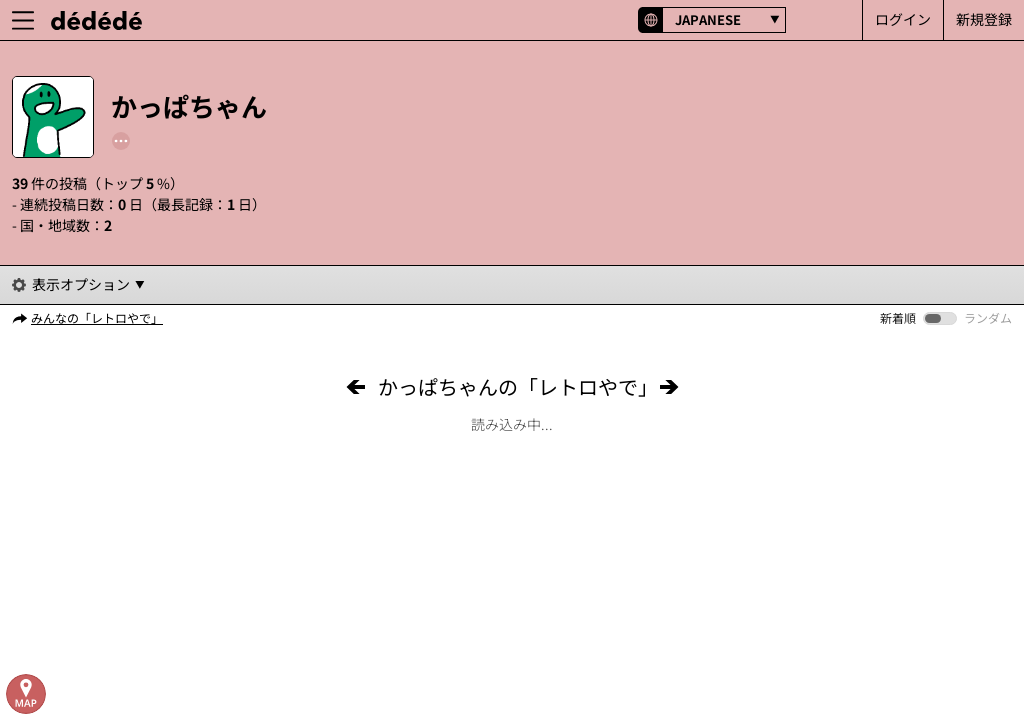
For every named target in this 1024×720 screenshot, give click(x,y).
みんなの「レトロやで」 (97, 317)
